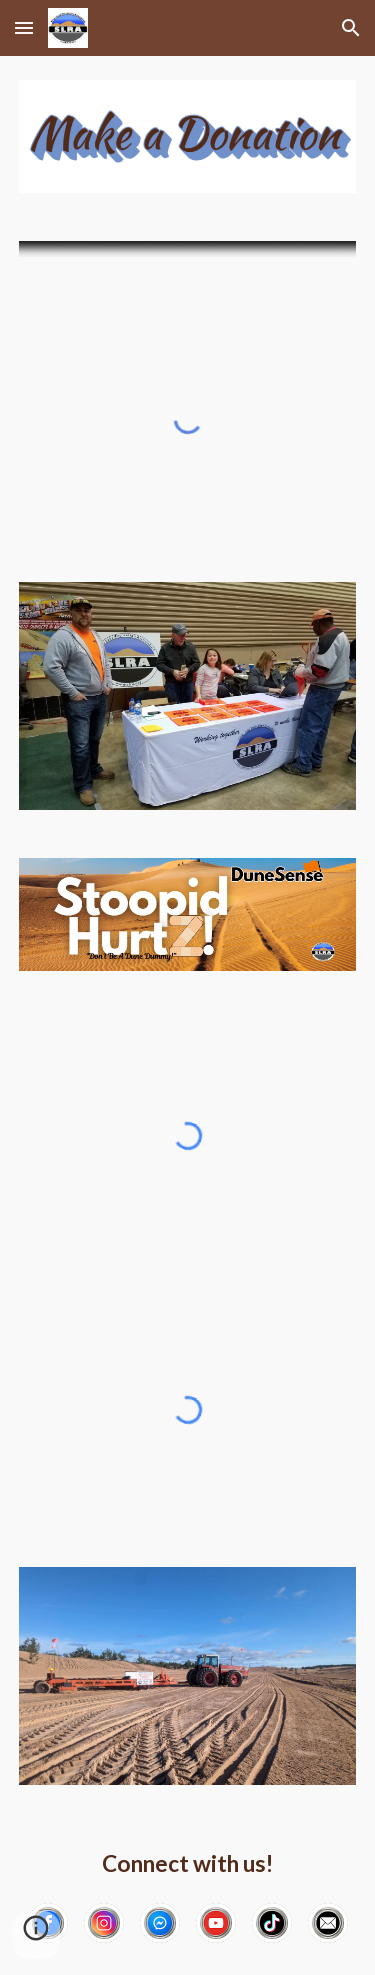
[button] (24, 27)
